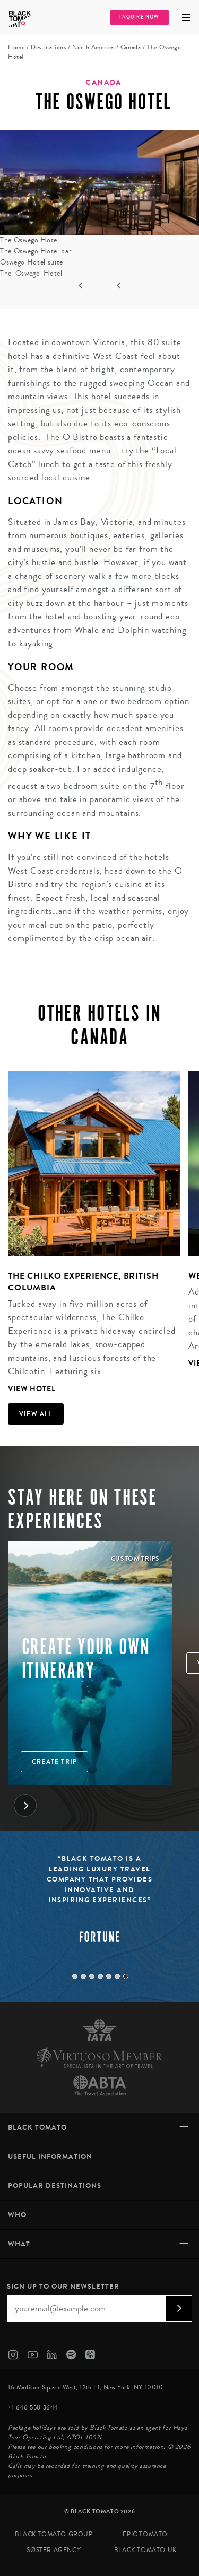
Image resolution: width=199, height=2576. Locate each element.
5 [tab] (108, 1976)
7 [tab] (125, 1976)
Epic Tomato (145, 2534)
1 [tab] (74, 1976)
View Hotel (32, 1388)
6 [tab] (117, 1976)
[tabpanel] (90, 1233)
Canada (130, 47)
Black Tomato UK (145, 2550)
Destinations (48, 47)
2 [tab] (83, 1976)
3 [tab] (91, 1976)
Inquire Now (139, 17)
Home (16, 47)
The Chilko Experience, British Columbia (83, 1282)
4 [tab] (100, 1976)
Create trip (54, 1761)
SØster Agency (54, 2550)
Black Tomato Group (54, 2534)
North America (93, 47)
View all (36, 1414)
